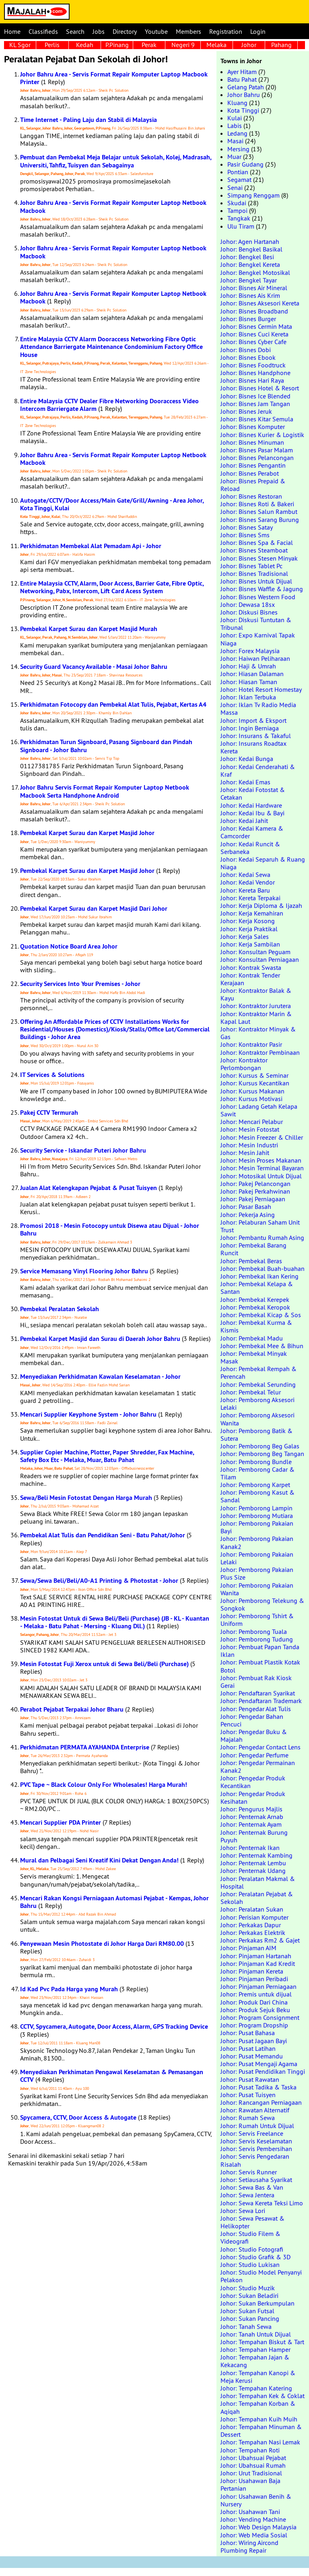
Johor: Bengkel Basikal (251, 249)
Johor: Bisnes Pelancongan (257, 458)
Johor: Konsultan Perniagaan (259, 959)
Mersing (238, 149)
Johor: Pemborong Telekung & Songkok (262, 1604)
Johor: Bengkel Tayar (248, 280)
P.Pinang (117, 45)
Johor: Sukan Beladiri (249, 2295)
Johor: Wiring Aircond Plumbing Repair (249, 2546)
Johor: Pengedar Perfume (254, 1755)
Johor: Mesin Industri (249, 1145)
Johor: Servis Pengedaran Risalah (254, 2160)
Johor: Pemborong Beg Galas (259, 1446)
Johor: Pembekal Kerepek (254, 1299)
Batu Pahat (242, 79)
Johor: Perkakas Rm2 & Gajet (260, 1940)
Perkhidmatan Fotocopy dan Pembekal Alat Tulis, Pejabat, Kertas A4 (113, 704)
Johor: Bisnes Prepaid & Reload (252, 485)
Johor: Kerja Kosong (247, 921)
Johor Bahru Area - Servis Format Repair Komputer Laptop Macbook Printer (114, 78)
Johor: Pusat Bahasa (247, 2033)
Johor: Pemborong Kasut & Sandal (257, 1496)
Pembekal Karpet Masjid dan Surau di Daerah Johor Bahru (100, 1338)
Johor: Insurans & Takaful (255, 736)
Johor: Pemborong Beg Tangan (262, 1454)
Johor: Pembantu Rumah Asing (262, 1237)
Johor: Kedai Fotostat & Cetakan (252, 793)
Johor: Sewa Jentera (247, 2195)
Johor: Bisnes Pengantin (253, 465)
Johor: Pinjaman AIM (248, 1948)
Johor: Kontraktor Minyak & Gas (258, 1033)
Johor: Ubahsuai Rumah (253, 2465)
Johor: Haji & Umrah (248, 666)
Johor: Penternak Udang (253, 1871)
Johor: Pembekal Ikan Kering (259, 1276)
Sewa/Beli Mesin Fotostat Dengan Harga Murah (86, 1497)
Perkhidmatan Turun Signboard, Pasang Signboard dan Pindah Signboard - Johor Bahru (106, 746)
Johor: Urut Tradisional (251, 2473)
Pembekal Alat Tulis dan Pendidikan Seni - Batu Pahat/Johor (102, 1535)
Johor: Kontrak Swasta (250, 967)
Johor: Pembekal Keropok (255, 1307)
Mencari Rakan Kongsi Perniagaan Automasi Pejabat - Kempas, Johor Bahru (114, 1902)
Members (188, 31)
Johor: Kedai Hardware (251, 805)
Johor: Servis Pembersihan (256, 2149)
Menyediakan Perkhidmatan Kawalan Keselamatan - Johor (100, 1376)
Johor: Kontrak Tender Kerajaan (250, 979)
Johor (248, 45)
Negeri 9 (183, 45)
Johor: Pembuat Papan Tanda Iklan (259, 1650)
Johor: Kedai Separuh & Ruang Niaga (262, 863)
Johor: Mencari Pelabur (251, 1122)
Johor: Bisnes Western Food (257, 597)
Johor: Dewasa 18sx (247, 604)
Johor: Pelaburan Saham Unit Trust (260, 1226)
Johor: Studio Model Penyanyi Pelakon (261, 2276)
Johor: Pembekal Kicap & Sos (260, 1315)
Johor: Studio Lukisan (250, 2264)
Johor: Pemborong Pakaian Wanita (256, 1589)
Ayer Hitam (242, 72)
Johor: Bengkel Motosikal (255, 272)
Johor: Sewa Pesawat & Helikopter (252, 2222)
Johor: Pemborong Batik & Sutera (256, 1434)
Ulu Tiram (240, 226)
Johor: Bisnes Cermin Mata (256, 326)
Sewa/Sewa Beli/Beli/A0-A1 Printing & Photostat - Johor (99, 1580)
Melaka (216, 45)
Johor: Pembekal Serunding (258, 1384)
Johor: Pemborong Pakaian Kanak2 (256, 1542)
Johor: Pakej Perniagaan (252, 1199)
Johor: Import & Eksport (253, 720)
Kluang (237, 103)
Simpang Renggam (253, 195)
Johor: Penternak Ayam (251, 1824)
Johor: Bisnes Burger (248, 319)
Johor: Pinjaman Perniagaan (258, 1986)
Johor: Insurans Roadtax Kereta (253, 747)
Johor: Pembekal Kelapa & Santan (256, 1287)
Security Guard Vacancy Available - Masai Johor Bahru (93, 666)
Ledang (237, 133)
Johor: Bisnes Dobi (245, 350)
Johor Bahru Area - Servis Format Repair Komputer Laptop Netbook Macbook (113, 206)
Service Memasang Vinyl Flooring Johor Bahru (84, 1271)
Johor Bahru (243, 95)
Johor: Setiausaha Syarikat (256, 2180)
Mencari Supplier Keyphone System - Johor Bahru (88, 1414)
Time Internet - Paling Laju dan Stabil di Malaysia (88, 119)
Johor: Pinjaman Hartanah (255, 1956)
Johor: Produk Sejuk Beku (255, 2010)
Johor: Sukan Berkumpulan (257, 2303)
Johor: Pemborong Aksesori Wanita (257, 1419)
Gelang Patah (245, 87)
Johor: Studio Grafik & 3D (255, 2257)
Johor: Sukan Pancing (249, 2318)
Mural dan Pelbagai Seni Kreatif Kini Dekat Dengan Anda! (99, 1860)
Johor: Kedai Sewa (245, 874)
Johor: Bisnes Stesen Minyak (259, 558)
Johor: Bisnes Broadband (254, 311)
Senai (235, 188)
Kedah (84, 45)
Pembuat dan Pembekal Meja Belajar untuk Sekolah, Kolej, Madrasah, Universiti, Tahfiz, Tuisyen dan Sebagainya (115, 161)
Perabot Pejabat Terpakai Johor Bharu (72, 1709)
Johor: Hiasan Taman (248, 682)
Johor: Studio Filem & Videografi (250, 2237)
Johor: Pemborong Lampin (256, 1508)
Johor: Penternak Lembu (253, 1863)
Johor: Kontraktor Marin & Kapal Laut (256, 1017)
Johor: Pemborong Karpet (255, 1485)
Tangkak (238, 218)
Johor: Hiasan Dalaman (252, 674)
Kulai (234, 118)
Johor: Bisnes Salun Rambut (258, 511)
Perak (149, 45)
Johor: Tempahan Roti (250, 2450)
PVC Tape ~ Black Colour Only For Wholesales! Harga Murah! (103, 1784)
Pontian (237, 172)
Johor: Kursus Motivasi (251, 1099)
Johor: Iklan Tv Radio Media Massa (258, 708)
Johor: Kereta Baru (245, 890)
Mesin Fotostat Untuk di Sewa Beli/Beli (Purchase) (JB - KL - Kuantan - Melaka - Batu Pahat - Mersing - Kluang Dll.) (114, 1622)
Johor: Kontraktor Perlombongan (244, 1064)
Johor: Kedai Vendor (247, 882)
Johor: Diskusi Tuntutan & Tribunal (255, 623)
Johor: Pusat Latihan (248, 2048)
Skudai (236, 203)
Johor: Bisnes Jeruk (246, 411)
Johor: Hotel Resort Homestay (261, 689)
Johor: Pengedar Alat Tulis (255, 1709)
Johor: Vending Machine (253, 2519)
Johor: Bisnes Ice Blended (255, 396)
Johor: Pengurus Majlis (251, 1809)
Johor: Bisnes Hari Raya (252, 380)
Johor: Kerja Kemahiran (251, 913)
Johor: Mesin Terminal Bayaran (262, 1168)
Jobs (99, 31)
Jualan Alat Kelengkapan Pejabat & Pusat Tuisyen (88, 1188)
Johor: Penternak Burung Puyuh (254, 1836)
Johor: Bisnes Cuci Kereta (254, 334)
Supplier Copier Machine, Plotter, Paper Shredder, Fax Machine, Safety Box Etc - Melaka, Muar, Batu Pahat (107, 1456)
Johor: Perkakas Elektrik (252, 1932)
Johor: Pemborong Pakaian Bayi (256, 1527)
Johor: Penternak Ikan (250, 1848)
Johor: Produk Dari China (254, 2002)
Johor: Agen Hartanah (249, 241)
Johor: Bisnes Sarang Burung (259, 520)
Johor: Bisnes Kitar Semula (256, 419)
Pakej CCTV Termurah (49, 1112)
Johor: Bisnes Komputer (252, 427)
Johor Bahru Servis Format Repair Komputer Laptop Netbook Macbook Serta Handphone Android (104, 791)
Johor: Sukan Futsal (247, 2311)
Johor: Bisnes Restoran (251, 496)
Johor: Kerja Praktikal (249, 929)
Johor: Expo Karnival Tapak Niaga (257, 639)
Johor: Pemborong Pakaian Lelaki (256, 1558)
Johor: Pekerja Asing (247, 1215)
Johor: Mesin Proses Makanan (260, 1160)
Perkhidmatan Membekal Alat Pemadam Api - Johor (90, 546)
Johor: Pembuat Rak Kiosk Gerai (256, 1681)
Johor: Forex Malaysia (250, 651)
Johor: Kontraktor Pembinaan (260, 1052)
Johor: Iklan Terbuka (248, 697)
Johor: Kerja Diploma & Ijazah (261, 905)
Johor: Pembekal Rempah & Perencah (258, 1372)
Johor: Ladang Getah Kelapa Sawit (258, 1110)
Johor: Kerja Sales (244, 936)
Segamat (239, 179)
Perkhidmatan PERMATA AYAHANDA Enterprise (84, 1747)
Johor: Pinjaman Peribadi (254, 1979)
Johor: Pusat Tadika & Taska (258, 2087)
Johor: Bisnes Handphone (255, 373)
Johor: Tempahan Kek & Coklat (262, 2396)
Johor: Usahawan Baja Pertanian (250, 2484)
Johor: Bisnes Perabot (249, 473)
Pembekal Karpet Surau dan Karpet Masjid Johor (87, 833)
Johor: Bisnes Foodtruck (253, 365)
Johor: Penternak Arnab (251, 1817)
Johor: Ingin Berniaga (249, 728)
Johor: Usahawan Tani (250, 2512)
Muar (234, 157)
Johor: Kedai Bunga (246, 759)
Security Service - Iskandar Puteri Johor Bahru (83, 1150)
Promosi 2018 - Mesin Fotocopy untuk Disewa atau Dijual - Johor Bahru (109, 1229)
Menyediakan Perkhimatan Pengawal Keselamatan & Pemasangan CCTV (111, 2076)
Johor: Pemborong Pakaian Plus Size (256, 1573)
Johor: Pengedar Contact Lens (260, 1747)
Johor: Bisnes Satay (246, 527)
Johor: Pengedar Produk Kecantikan (252, 1782)
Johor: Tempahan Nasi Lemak (260, 2442)
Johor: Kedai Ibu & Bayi (252, 813)
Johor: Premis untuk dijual (256, 1994)
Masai (235, 141)
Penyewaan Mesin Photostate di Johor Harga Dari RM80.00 (102, 1943)
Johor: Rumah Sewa (247, 2118)
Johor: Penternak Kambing (256, 1855)
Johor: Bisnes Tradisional (254, 573)
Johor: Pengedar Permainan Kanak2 (257, 1766)
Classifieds (43, 31)
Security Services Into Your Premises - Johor (80, 984)
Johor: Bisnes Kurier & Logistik (262, 435)
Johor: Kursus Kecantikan (254, 1083)
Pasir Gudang (245, 164)
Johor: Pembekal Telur (250, 1392)
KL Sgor (20, 45)
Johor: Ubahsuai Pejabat (253, 2458)
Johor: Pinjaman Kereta (251, 1971)
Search (75, 31)
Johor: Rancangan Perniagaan (261, 2102)
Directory (125, 31)
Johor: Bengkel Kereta (250, 264)
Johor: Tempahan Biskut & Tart (262, 2342)
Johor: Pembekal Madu (251, 1338)
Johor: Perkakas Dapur (250, 1925)
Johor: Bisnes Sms (245, 535)
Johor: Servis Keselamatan (256, 2141)
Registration (225, 31)
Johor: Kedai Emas (245, 782)
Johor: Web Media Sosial (253, 2535)
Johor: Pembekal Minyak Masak (253, 1357)
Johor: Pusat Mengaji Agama (258, 2064)
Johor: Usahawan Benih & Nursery (255, 2500)
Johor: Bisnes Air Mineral (253, 288)
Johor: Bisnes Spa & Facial (256, 542)
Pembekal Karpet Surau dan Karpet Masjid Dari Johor (93, 908)
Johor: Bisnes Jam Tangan (255, 404)
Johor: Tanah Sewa (246, 2326)
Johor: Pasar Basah (245, 1206)
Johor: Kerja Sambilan (250, 944)
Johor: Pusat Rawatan (249, 2079)
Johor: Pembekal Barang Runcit (253, 1249)
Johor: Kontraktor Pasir (251, 1044)
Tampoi (237, 210)
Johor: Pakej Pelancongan (255, 1184)
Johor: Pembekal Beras (251, 1261)
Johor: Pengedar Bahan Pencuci (251, 1720)
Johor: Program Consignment (259, 2017)
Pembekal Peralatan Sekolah (59, 1309)
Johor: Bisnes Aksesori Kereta (259, 303)
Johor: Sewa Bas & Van (251, 2187)
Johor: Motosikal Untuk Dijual (261, 1176)
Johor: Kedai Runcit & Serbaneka (250, 848)
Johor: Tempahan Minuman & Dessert (261, 2430)
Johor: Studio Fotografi (251, 2249)
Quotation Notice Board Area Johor (68, 946)
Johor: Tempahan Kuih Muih (258, 2419)
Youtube (156, 31)
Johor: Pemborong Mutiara (256, 1516)
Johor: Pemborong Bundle (256, 1462)
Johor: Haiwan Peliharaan (255, 658)
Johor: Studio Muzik (247, 2288)
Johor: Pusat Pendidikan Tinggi (262, 2071)
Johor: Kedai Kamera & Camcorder (251, 832)
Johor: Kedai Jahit (244, 821)
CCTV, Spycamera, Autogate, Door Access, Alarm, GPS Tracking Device (114, 2026)
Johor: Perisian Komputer (254, 1917)
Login (258, 31)
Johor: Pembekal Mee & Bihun (261, 1346)
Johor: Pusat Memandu (251, 2056)
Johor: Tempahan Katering (256, 2388)
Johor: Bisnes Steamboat (254, 550)
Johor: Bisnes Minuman (252, 442)
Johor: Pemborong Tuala (253, 1631)
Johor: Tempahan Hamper (255, 2349)
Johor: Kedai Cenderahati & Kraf (257, 770)
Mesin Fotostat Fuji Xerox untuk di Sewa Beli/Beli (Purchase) (104, 1664)
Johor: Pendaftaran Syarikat (257, 1693)
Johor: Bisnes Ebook (248, 357)
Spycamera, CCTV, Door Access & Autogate (78, 2117)
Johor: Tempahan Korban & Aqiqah (257, 2407)
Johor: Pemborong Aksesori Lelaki (257, 1403)
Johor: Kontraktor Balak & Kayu (255, 994)
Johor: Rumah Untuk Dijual (257, 2126)
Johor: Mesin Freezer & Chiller (261, 1137)
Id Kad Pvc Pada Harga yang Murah (69, 1989)
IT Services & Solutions (52, 1074)
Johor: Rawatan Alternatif (254, 2110)
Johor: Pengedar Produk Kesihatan (252, 1797)
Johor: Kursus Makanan (252, 1091)
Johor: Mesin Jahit (244, 1153)
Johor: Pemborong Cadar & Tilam (257, 1473)
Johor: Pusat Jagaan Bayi (253, 2041)
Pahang (281, 45)
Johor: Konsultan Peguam (255, 952)
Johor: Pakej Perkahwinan (255, 1191)
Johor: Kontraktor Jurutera (255, 1006)
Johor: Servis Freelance (251, 2133)
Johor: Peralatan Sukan (251, 1909)
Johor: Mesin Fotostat (249, 1129)
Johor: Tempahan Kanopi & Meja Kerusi (257, 2376)
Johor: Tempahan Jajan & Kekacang (254, 2361)
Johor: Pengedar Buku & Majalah (253, 1735)
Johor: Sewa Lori (242, 2211)
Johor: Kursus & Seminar (254, 1075)
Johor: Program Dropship (254, 2025)
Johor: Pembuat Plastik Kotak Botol (260, 1666)
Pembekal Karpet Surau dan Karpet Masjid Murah (88, 629)
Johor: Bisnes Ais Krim (250, 295)
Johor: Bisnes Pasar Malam (256, 450)
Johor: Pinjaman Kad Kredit (257, 1963)
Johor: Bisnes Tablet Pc (251, 566)
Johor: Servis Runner (248, 2172)
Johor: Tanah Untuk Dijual (255, 2334)
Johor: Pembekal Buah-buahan (262, 1268)
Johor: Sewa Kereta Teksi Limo (261, 2203)
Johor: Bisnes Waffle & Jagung (261, 589)
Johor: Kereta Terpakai (250, 898)
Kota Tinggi (243, 110)
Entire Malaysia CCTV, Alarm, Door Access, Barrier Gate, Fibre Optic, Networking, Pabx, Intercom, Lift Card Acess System (112, 587)
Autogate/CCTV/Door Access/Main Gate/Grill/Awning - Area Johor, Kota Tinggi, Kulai (112, 504)
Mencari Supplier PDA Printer (60, 1822)
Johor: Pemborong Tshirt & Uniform (257, 1619)
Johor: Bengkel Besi (247, 257)
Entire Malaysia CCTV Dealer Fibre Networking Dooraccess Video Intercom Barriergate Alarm (109, 405)
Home (12, 31)
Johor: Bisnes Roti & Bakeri (257, 504)
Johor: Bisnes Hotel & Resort (259, 388)
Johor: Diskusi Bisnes (249, 612)
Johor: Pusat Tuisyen (248, 2095)
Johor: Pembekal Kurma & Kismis (256, 1326)
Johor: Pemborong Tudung (256, 1639)
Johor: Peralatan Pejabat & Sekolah (256, 1898)
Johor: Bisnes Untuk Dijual (256, 581)
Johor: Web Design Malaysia (258, 2527)
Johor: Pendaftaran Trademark (261, 1701)
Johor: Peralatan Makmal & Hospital (257, 1882)
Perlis (52, 45)
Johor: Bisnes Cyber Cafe (253, 342)
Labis (234, 126)
